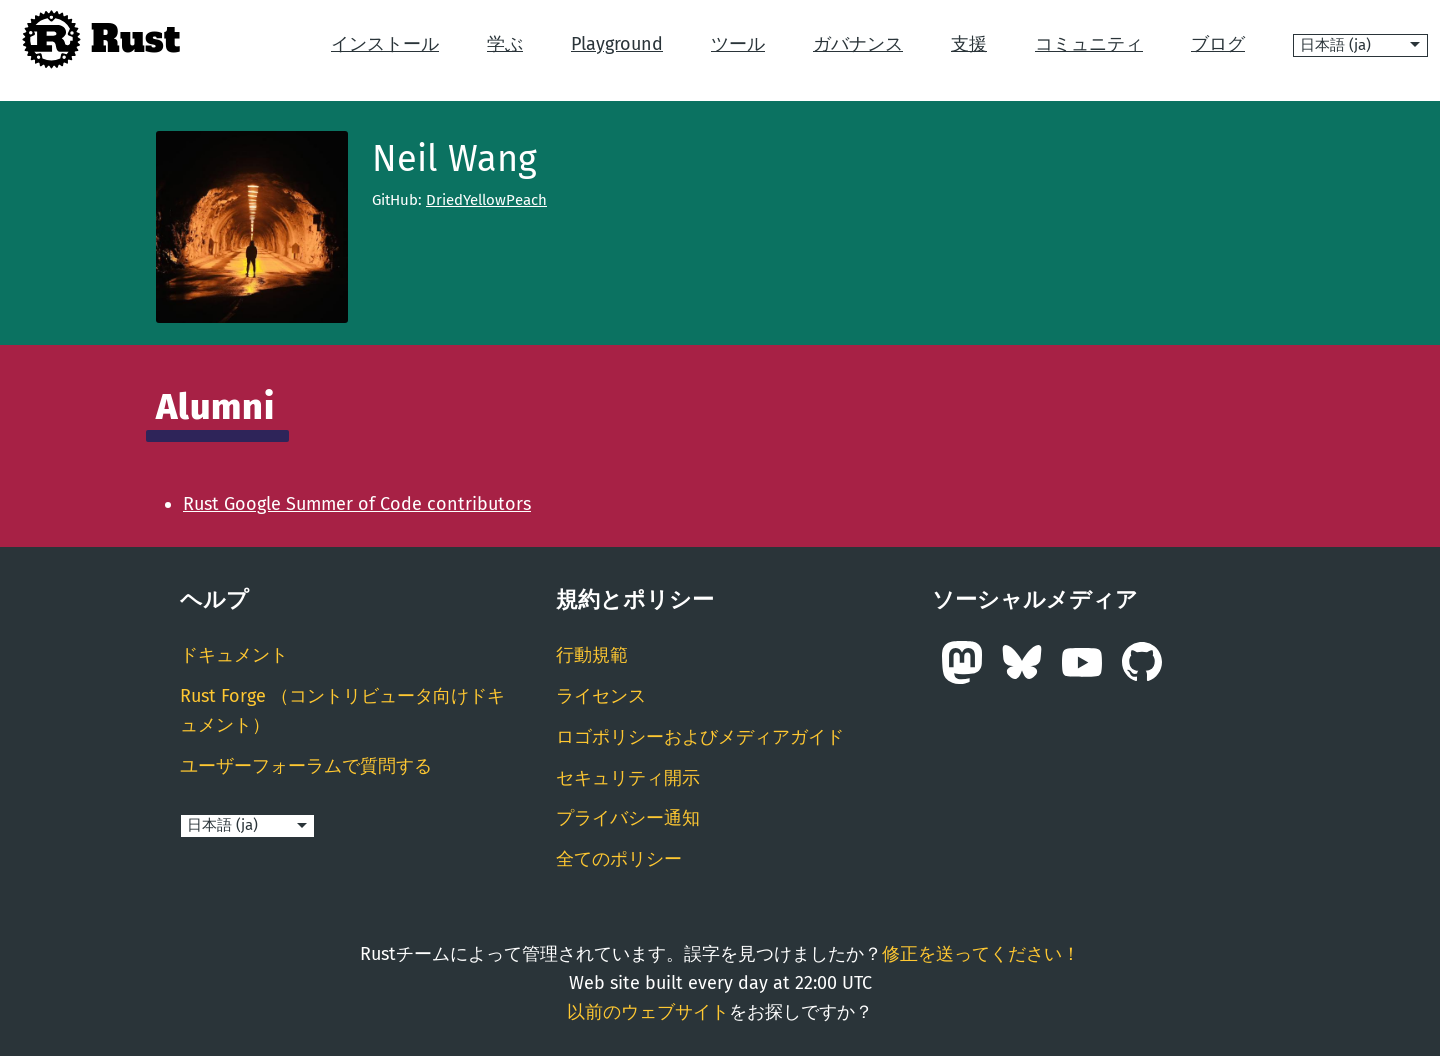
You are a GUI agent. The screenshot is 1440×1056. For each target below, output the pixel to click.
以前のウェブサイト (648, 1012)
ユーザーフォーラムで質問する (306, 766)
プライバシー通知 (628, 818)
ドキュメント (234, 655)
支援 (969, 44)
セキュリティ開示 (628, 778)
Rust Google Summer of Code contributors (357, 504)
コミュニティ (1089, 44)
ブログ (1218, 44)
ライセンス (601, 696)
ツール (738, 44)
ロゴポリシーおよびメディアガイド (700, 737)
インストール (385, 44)
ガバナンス (858, 44)
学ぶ (505, 44)
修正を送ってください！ (981, 954)
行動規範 (592, 655)
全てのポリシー (619, 859)
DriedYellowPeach (486, 200)
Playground (617, 44)
